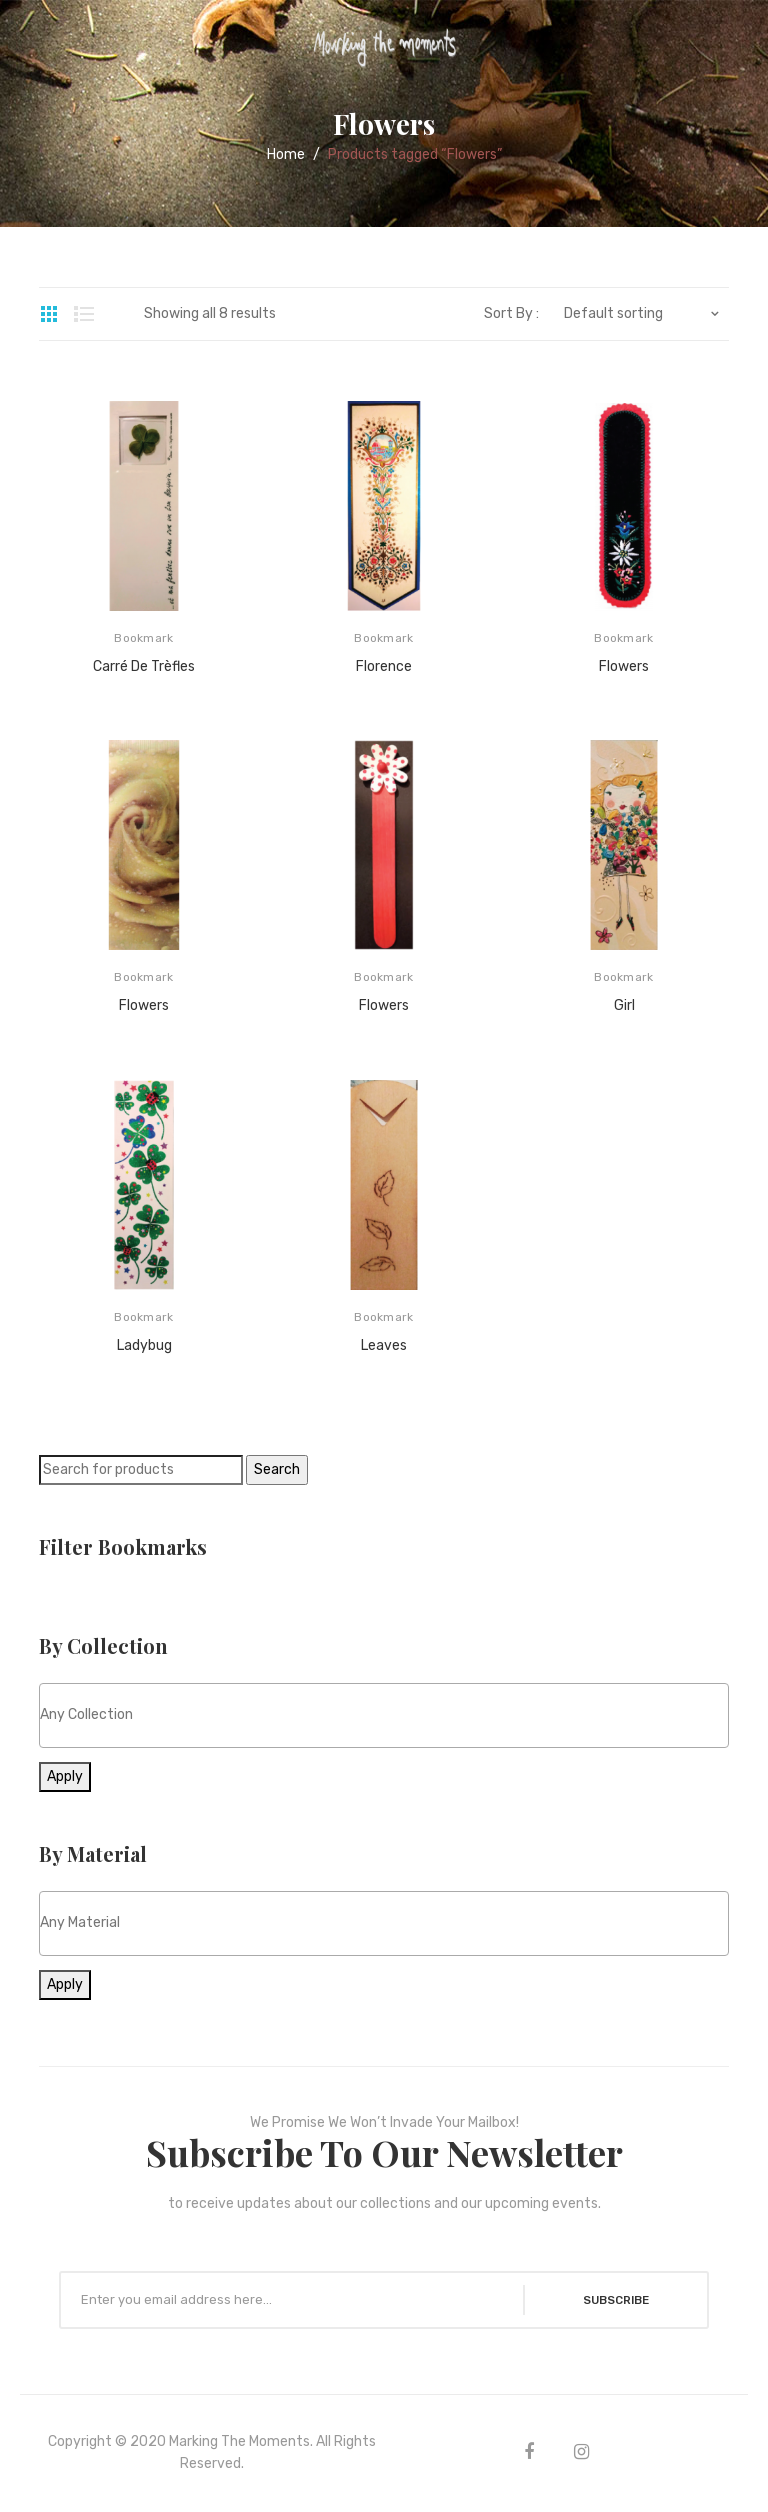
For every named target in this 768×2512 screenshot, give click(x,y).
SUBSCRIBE (613, 2300)
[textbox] (384, 1714)
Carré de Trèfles (144, 666)
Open (30, 44)
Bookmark (143, 638)
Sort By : (511, 314)
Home (286, 154)
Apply (65, 1776)
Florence (384, 666)
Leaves (384, 1345)
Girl (624, 1005)
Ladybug (144, 1345)
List (84, 314)
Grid (49, 314)
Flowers (624, 666)
